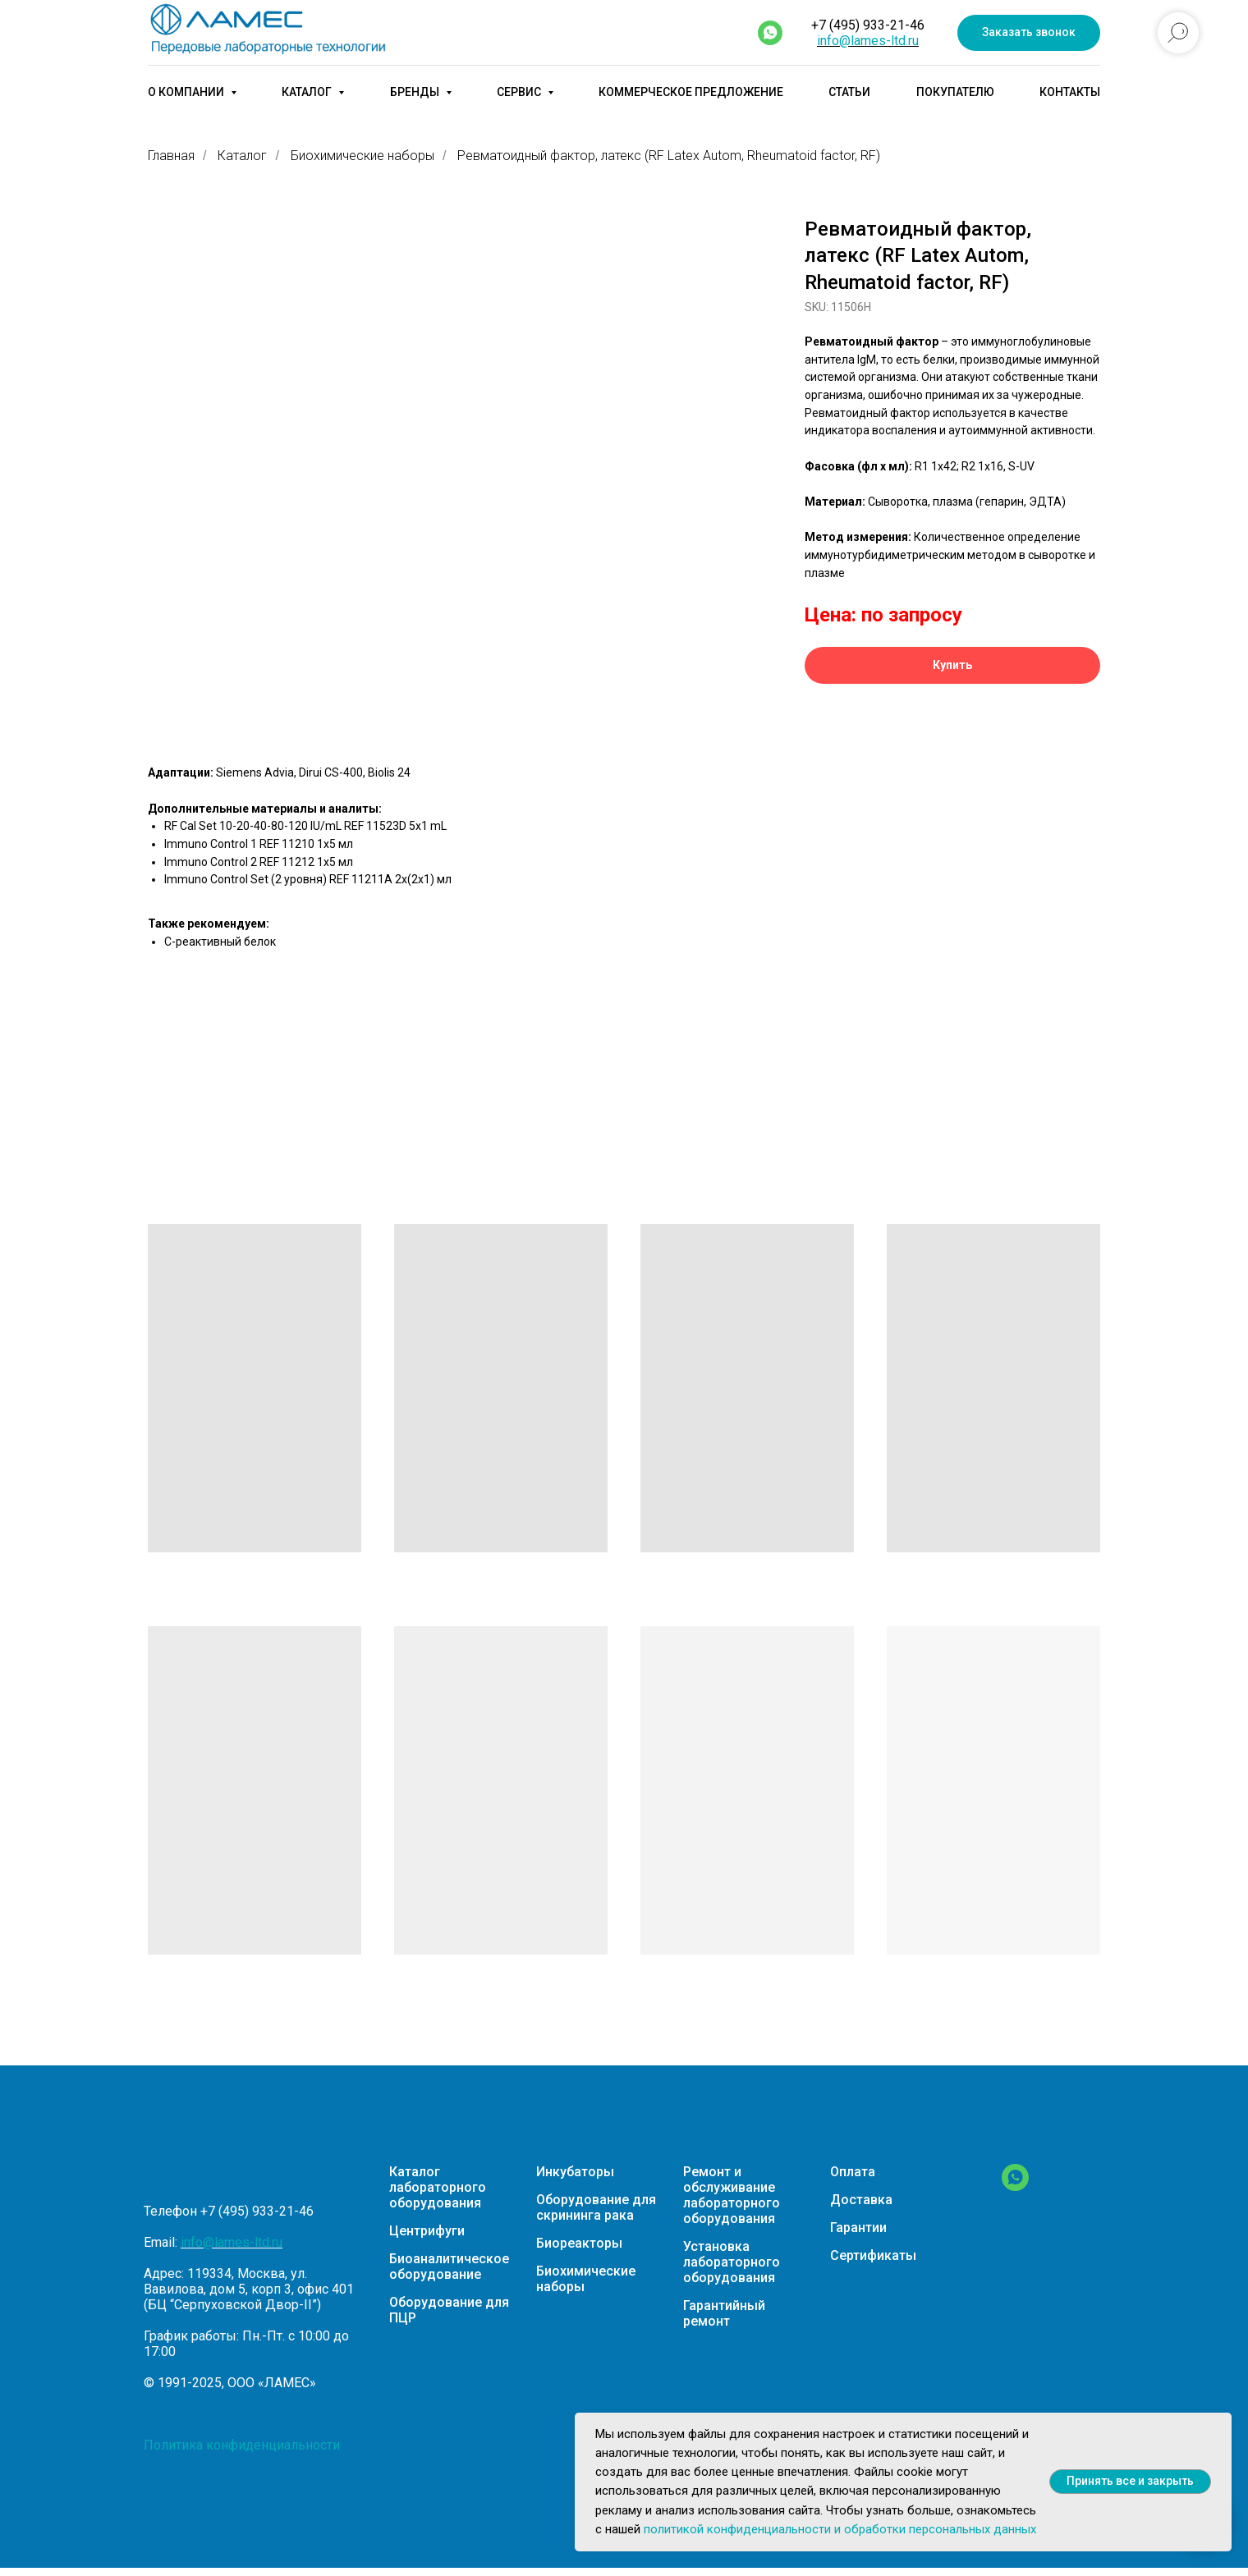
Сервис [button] (520, 92)
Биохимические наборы (362, 155)
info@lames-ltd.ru (868, 40)
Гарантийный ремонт (724, 2313)
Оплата (852, 2172)
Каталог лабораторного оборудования (437, 2187)
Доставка (861, 2199)
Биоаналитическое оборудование (449, 2266)
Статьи (849, 92)
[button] (1028, 33)
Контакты (1069, 92)
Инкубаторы (575, 2172)
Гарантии (858, 2227)
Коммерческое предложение (691, 92)
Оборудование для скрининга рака (596, 2207)
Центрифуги (427, 2231)
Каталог (242, 155)
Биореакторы (579, 2243)
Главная (171, 155)
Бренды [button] (416, 92)
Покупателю (955, 92)
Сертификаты (873, 2255)
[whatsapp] (770, 33)
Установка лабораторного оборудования (731, 2262)
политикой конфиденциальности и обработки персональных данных (840, 2529)
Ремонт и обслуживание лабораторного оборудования (731, 2195)
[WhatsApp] (1015, 2186)
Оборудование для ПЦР (449, 2310)
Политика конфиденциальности (242, 2445)
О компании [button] (187, 92)
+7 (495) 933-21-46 (868, 25)
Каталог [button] (308, 92)
